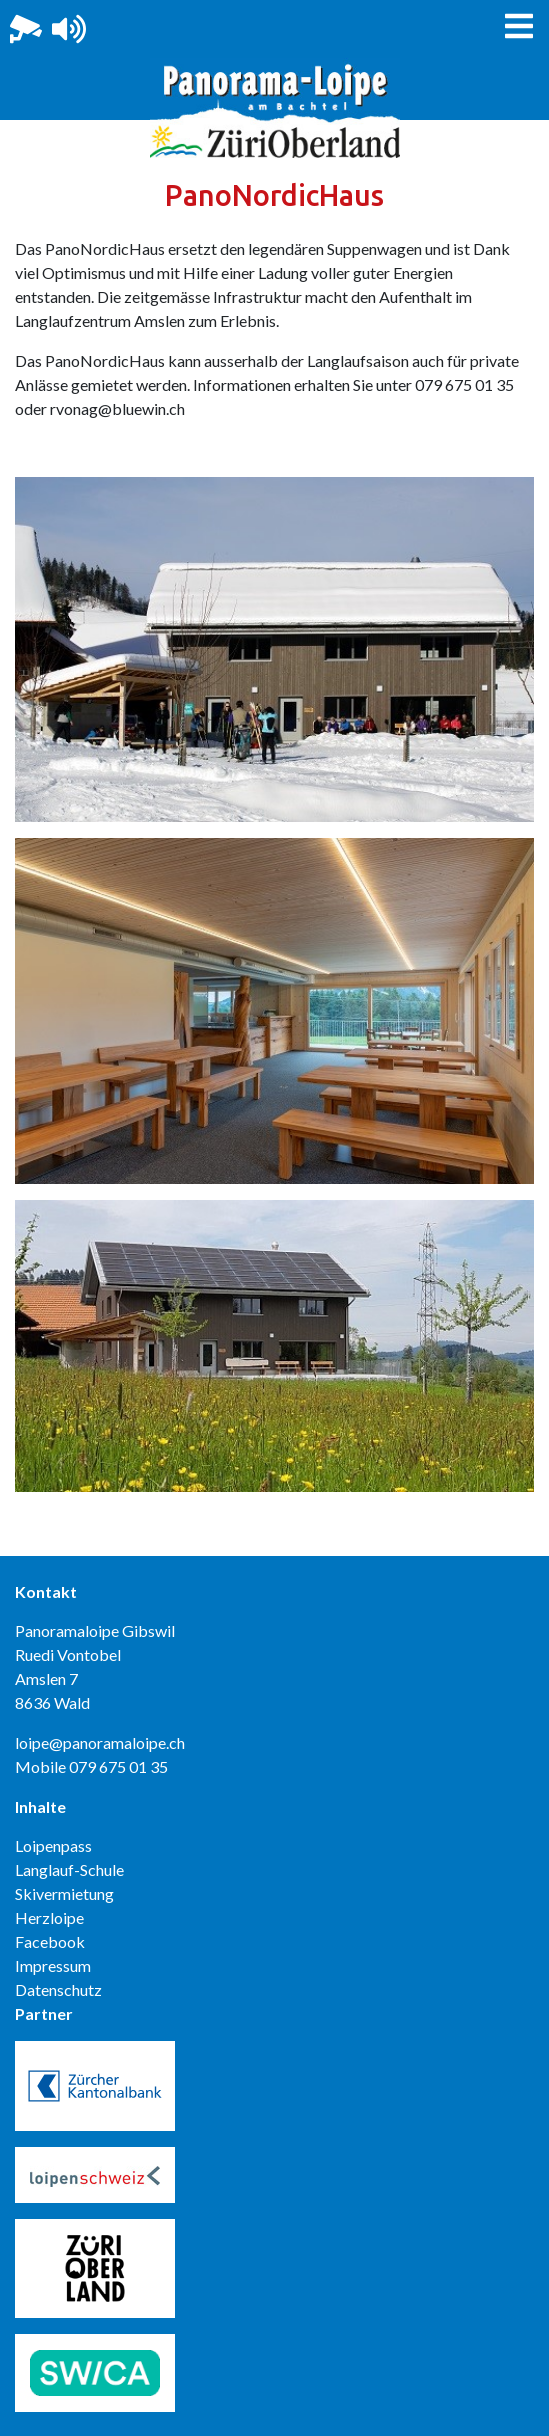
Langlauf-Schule (69, 1869)
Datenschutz (58, 1989)
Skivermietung (64, 1893)
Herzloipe (49, 1917)
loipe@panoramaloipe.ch (100, 1742)
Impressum (53, 1965)
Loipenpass (53, 1845)
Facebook (50, 1941)
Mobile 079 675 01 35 (91, 1766)
